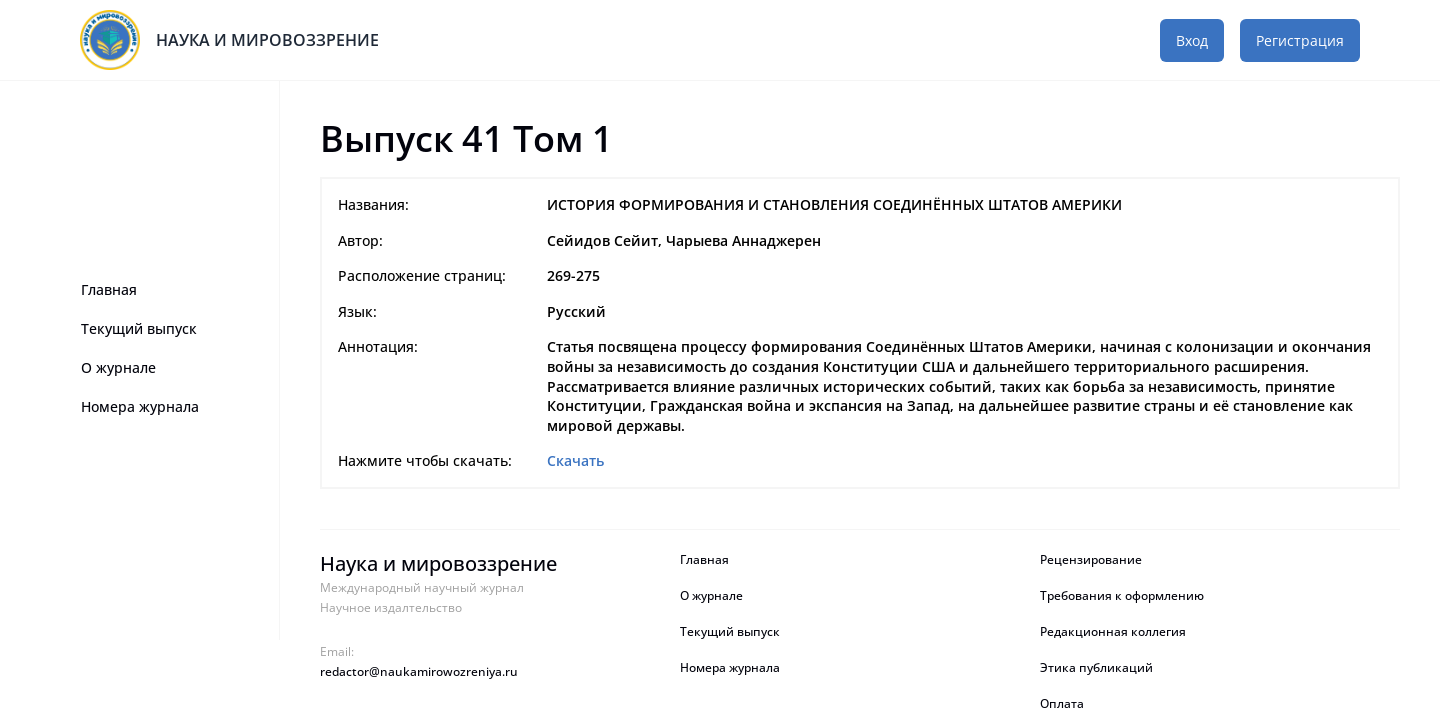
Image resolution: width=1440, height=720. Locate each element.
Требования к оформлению (1122, 596)
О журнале (118, 367)
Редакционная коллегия (1113, 632)
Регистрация (1300, 40)
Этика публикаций (1096, 668)
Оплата (1062, 704)
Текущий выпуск (139, 328)
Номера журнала (140, 406)
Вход (1192, 40)
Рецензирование (1092, 560)
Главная (109, 289)
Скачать (575, 460)
